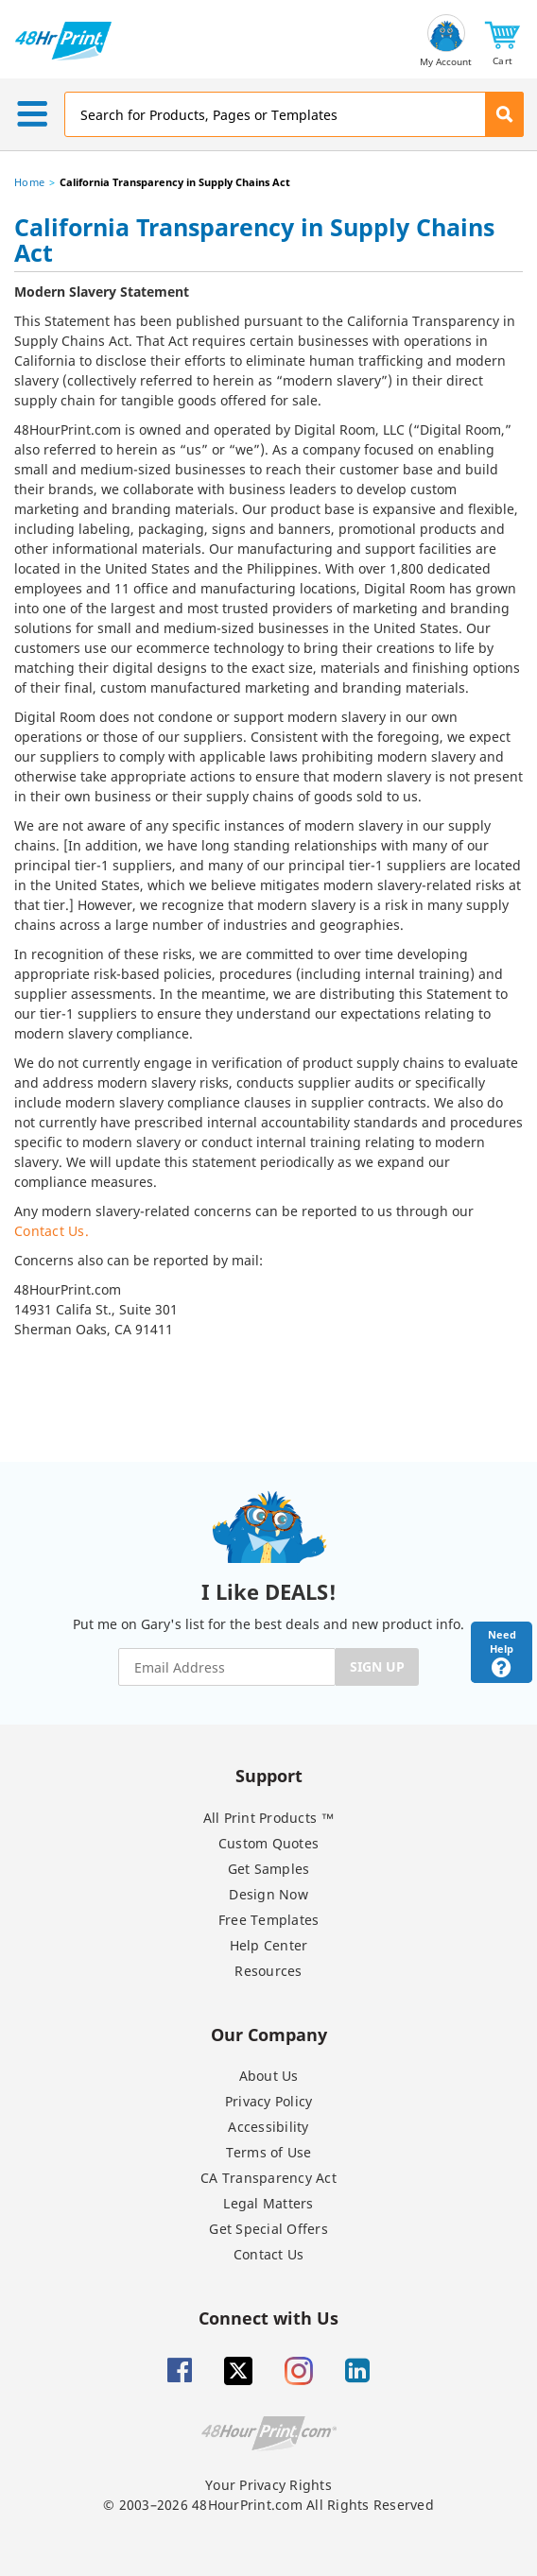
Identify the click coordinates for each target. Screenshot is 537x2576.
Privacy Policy (269, 2101)
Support (269, 1775)
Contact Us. (51, 1231)
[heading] (268, 243)
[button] (502, 41)
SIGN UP (377, 1666)
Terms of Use (269, 2152)
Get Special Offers (268, 2229)
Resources (268, 1971)
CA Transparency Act (268, 2178)
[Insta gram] (299, 2371)
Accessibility (268, 2127)
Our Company (269, 2034)
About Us (269, 2076)
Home (29, 182)
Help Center (269, 1945)
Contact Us (269, 2254)
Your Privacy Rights (268, 2485)
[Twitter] (238, 2371)
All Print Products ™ (269, 1818)
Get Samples (269, 1869)
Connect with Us (268, 2317)
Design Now (268, 1894)
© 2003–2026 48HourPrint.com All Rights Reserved (268, 2505)
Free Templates (269, 1920)
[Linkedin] (357, 2371)
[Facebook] (179, 2371)
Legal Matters (268, 2203)
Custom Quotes (268, 1843)
